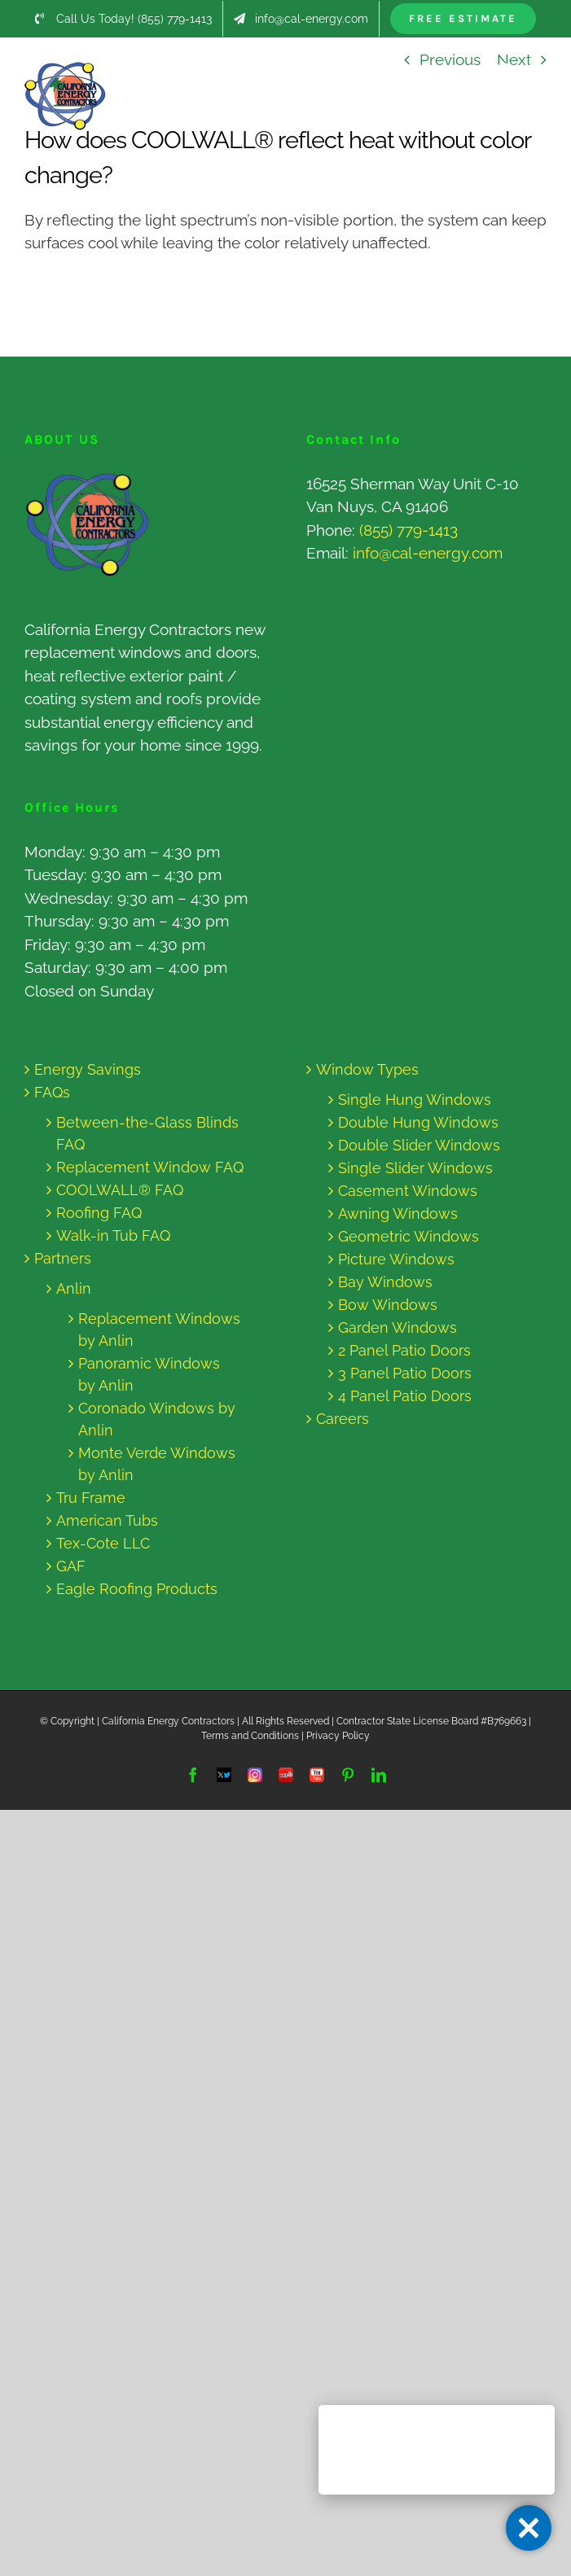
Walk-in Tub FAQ (113, 1235)
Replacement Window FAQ (150, 1167)
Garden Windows (397, 1327)
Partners (62, 1258)
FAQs (52, 1092)
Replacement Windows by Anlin (159, 1329)
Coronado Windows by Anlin (156, 1419)
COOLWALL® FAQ (119, 1189)
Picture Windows (396, 1259)
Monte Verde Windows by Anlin (156, 1463)
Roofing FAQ (99, 1212)
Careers (342, 1418)
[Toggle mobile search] (505, 70)
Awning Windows (398, 1213)
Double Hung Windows (418, 1122)
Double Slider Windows (419, 1145)
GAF (71, 1566)
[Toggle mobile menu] (538, 70)
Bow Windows (387, 1304)
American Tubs (107, 1520)
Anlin (73, 1288)
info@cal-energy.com (428, 553)
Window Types (367, 1069)
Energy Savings (87, 1069)
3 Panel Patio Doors (405, 1373)
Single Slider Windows (415, 1167)
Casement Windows (407, 1190)
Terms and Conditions (250, 1735)
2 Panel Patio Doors (404, 1350)
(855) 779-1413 (408, 530)
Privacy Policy (338, 1735)
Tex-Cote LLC (103, 1543)
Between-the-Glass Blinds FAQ (147, 1133)
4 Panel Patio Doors (405, 1395)
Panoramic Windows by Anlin (149, 1374)
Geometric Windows (408, 1236)
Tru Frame (90, 1497)
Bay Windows (385, 1281)
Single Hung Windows (414, 1099)
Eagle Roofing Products (136, 1588)
